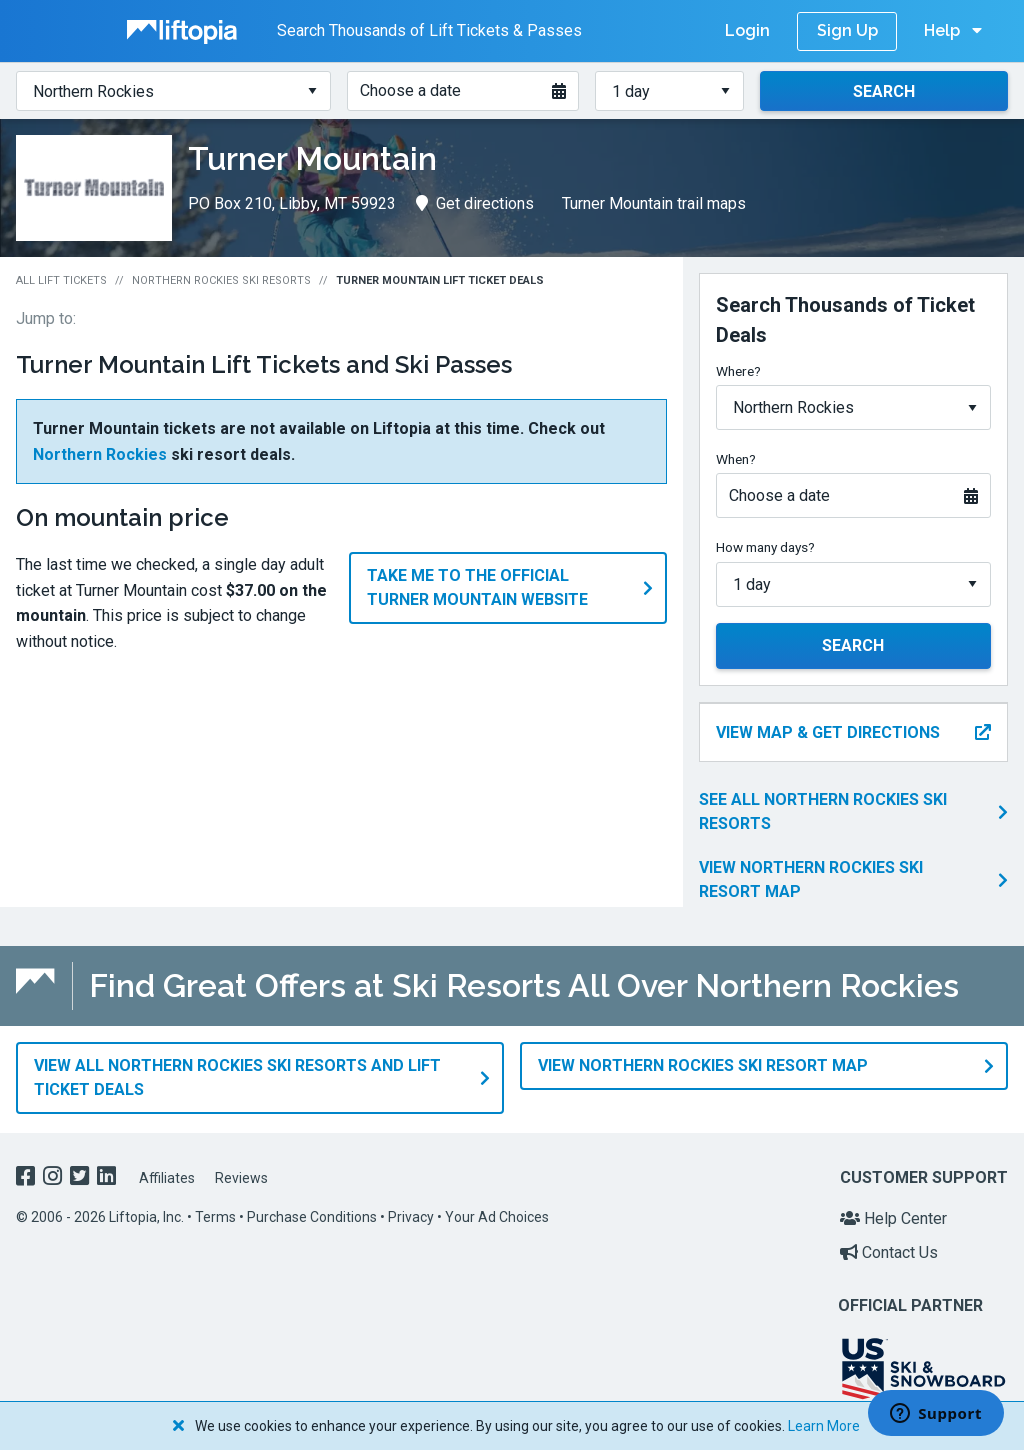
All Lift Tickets (61, 280)
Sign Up (847, 30)
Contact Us (889, 1249)
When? (736, 459)
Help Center (893, 1216)
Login (747, 30)
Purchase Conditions (312, 1215)
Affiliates (167, 1175)
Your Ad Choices (497, 1215)
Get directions (475, 203)
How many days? (765, 547)
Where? (738, 371)
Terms (215, 1215)
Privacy (411, 1215)
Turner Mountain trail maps (654, 203)
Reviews (241, 1175)
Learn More (824, 1426)
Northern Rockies (100, 454)
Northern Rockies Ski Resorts (221, 280)
